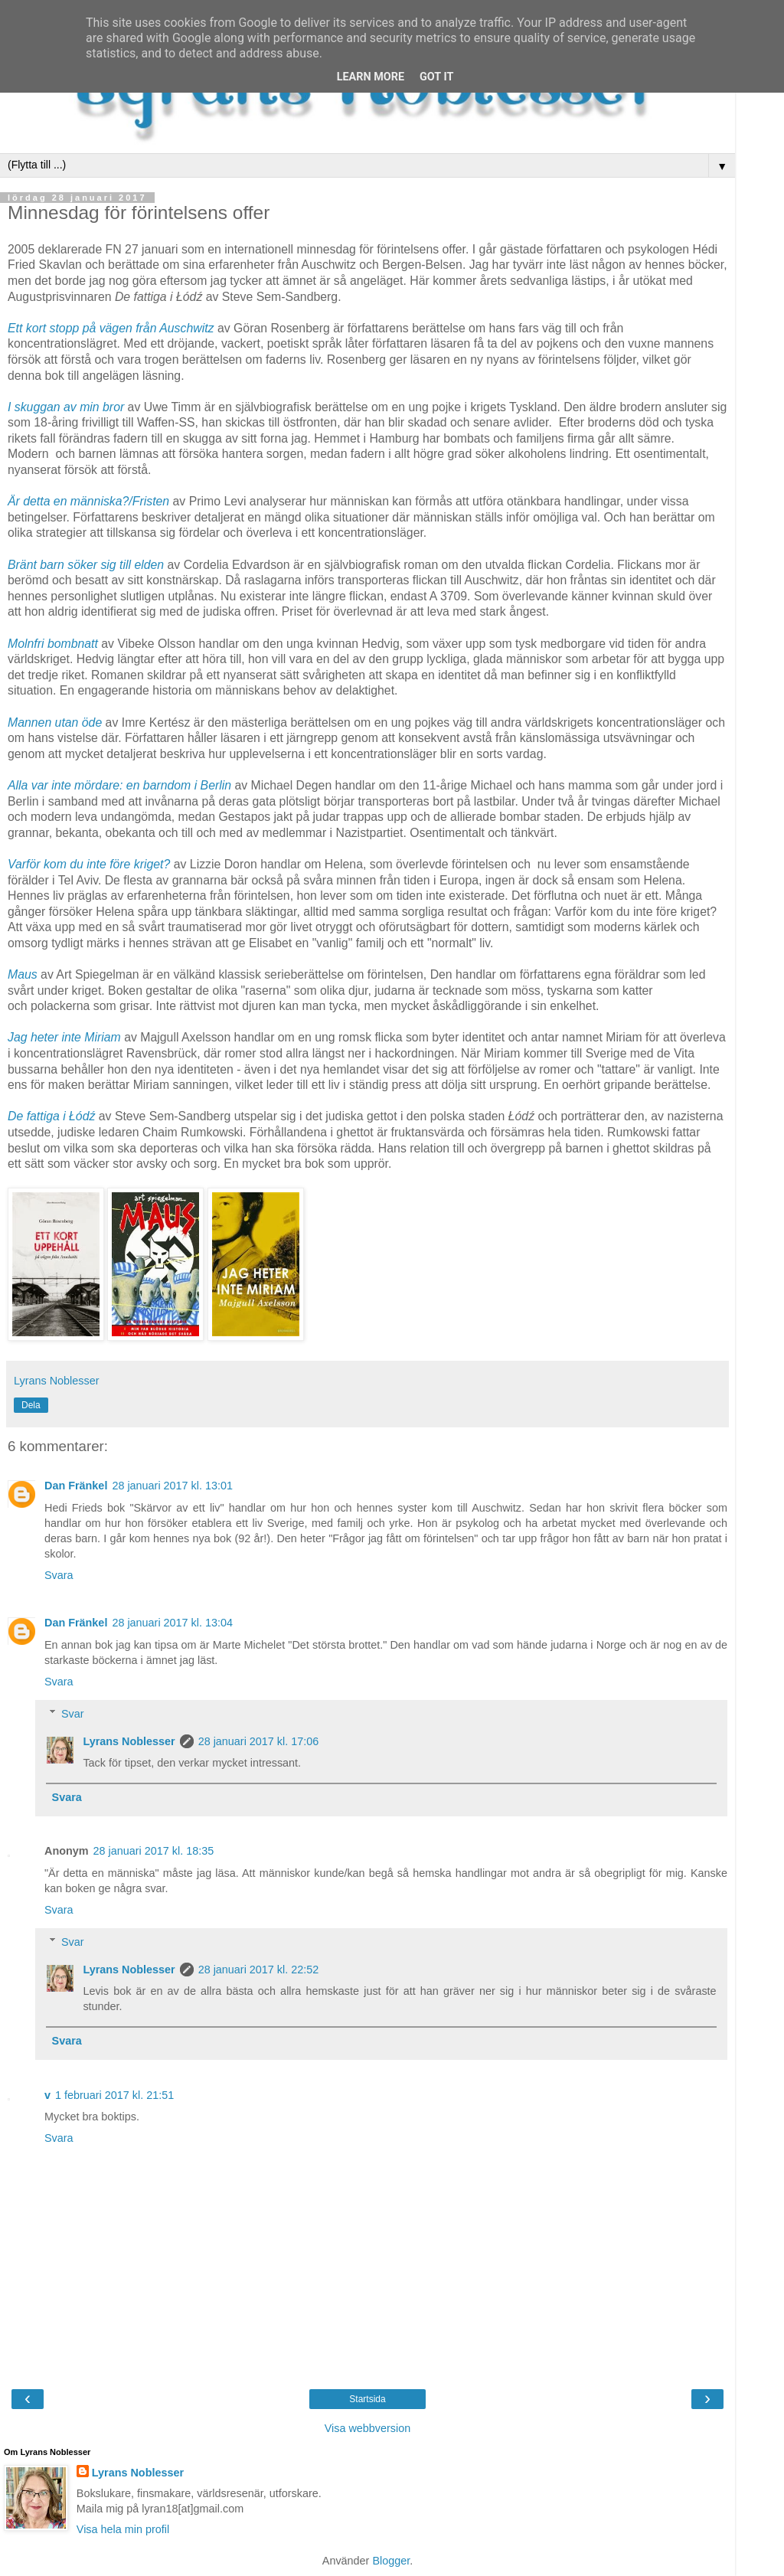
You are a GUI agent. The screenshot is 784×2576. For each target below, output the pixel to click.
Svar (72, 1714)
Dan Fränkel (75, 1485)
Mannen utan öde (55, 722)
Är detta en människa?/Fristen (88, 501)
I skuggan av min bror (66, 407)
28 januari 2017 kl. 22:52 (258, 1969)
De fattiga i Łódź (51, 1116)
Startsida (367, 2399)
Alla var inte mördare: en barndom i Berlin (119, 785)
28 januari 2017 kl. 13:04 (172, 1623)
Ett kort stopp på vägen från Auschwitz (111, 328)
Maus (23, 974)
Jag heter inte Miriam (64, 1037)
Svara (59, 1575)
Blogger (391, 2561)
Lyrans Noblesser (129, 1741)
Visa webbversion (368, 2428)
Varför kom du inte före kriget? (89, 864)
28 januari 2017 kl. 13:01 (172, 1485)
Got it (436, 76)
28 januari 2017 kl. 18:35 (153, 1851)
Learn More (370, 76)
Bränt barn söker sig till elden (86, 564)
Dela (31, 1405)
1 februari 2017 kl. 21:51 (114, 2095)
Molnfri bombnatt (53, 643)
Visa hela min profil (123, 2529)
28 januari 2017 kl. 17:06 (258, 1741)
